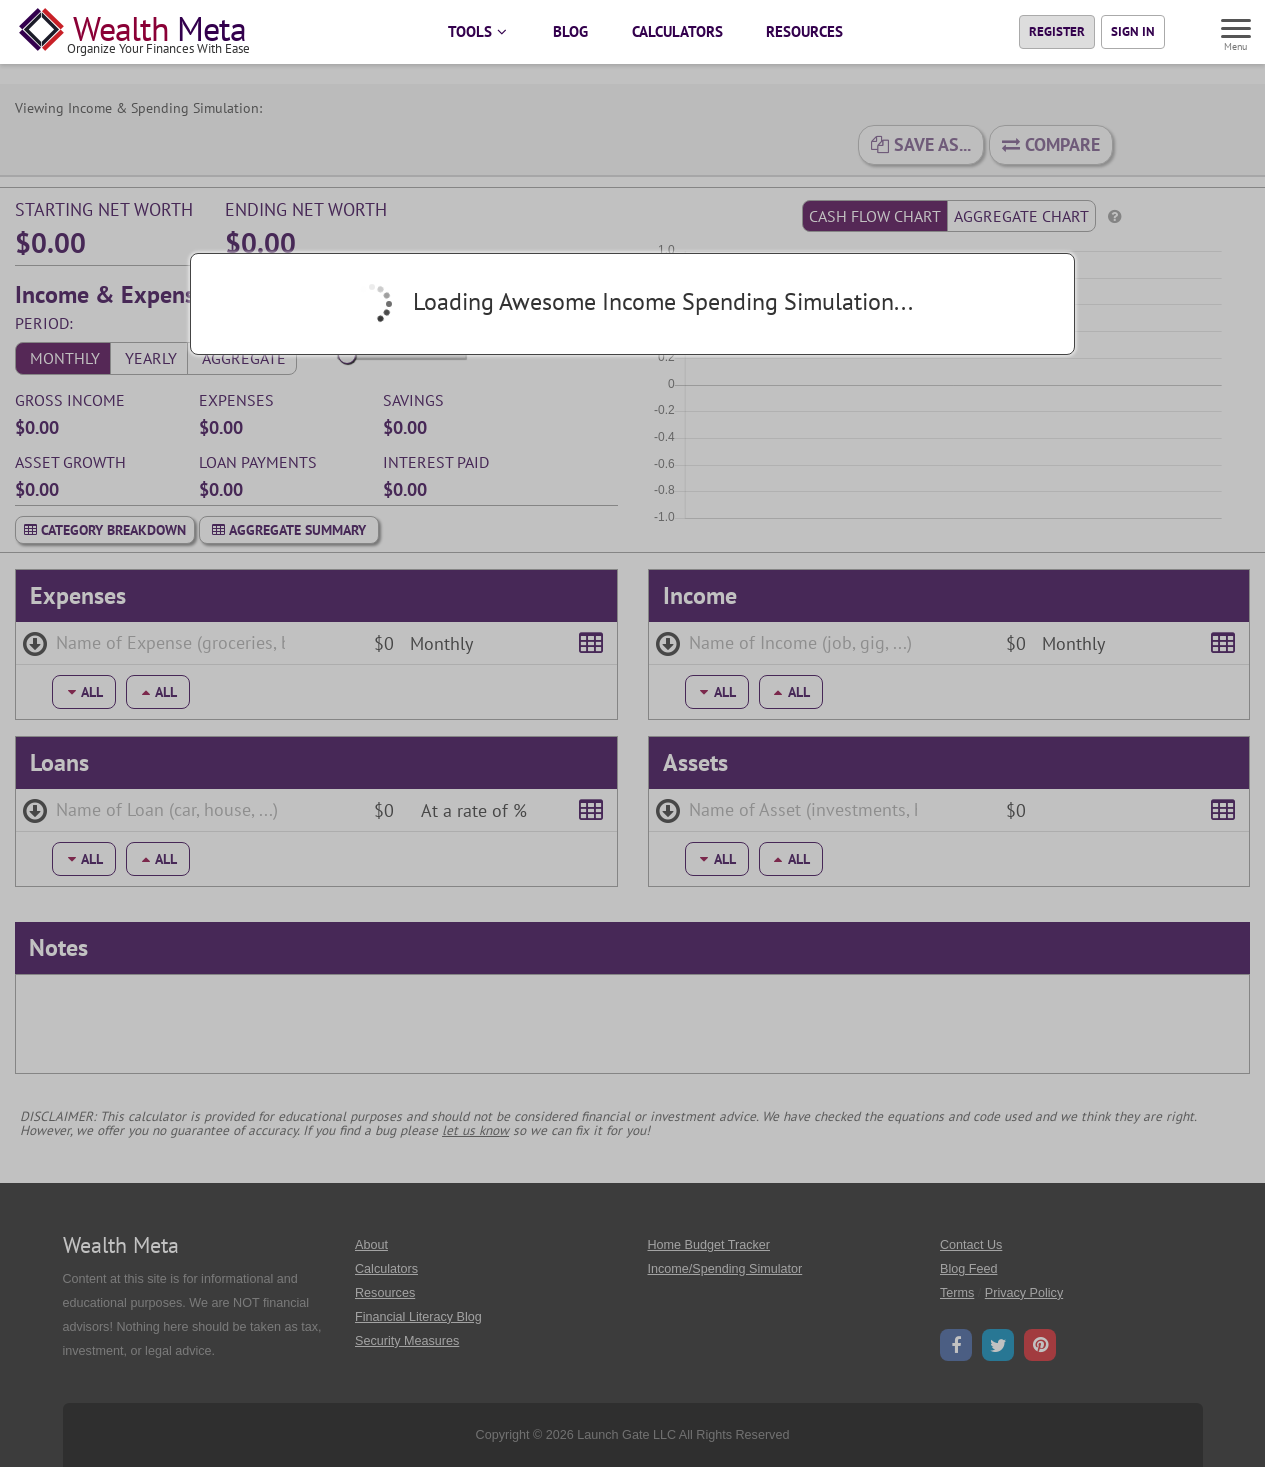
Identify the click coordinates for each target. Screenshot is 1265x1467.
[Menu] (1237, 31)
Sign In (1133, 31)
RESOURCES (804, 31)
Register (1057, 31)
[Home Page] (138, 32)
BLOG (570, 31)
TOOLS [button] (478, 31)
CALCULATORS (677, 31)
